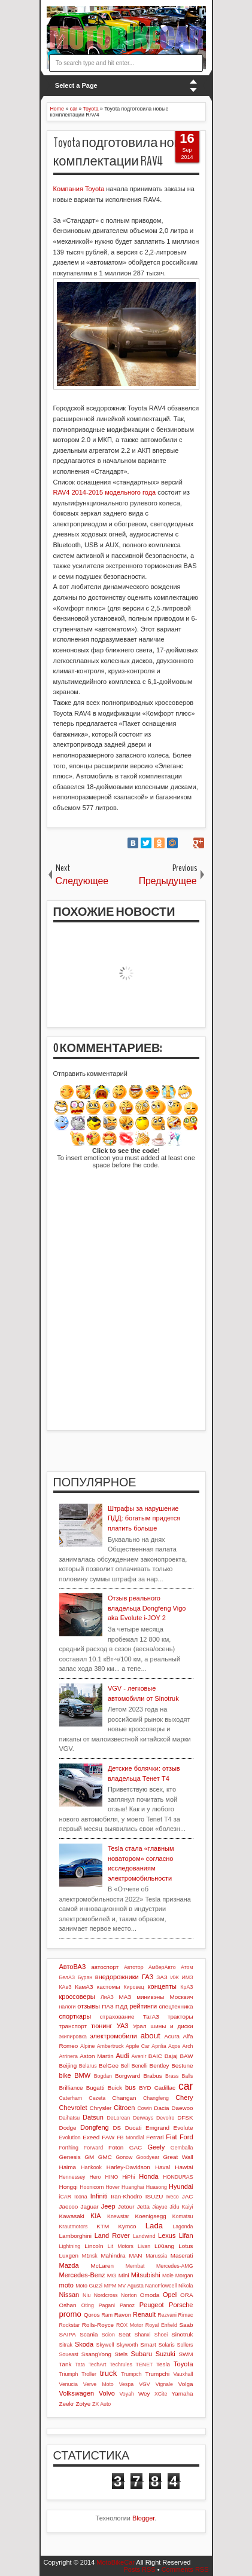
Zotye (83, 2403)
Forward (93, 2148)
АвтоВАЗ (72, 1966)
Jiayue (159, 2207)
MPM (110, 2286)
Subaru (141, 2353)
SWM (185, 2354)
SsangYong (96, 2354)
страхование (117, 2016)
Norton (128, 2295)
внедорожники (117, 1976)
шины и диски (171, 2026)
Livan (144, 2246)
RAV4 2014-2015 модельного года (104, 492)
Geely (156, 2147)
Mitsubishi (145, 2274)
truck (108, 2373)
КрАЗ (186, 1987)
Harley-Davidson (128, 2167)
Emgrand (157, 2127)
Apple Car (138, 2046)
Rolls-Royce (98, 2325)
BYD (145, 2087)
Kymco (127, 2226)
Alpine (87, 2046)
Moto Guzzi (88, 2286)
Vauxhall (183, 2374)
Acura (172, 2036)
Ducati (133, 2127)
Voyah (126, 2394)
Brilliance (71, 2087)
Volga (185, 2384)
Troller (88, 2374)
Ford (186, 2136)
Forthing (68, 2148)
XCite (161, 2394)
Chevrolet (73, 2107)
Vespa (126, 2384)
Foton (115, 2147)
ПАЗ (108, 2006)
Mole (168, 2275)
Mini (124, 2275)
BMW (82, 2075)
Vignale (164, 2384)
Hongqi (68, 2187)
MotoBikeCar (115, 2562)
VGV (144, 2384)
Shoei (161, 2335)
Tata (80, 2365)
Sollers (185, 2345)
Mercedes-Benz (82, 2274)
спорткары (75, 2016)
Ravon (123, 2314)
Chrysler (101, 2108)
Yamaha (182, 2393)
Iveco (172, 2197)
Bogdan (103, 2076)
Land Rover (112, 2235)
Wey (144, 2393)
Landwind (144, 2236)
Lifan (186, 2235)
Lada (154, 2225)
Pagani (107, 2305)
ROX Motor (129, 2325)
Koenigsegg (150, 2216)
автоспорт (105, 1967)
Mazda (69, 2265)
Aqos (174, 2046)
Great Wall (178, 2157)
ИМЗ (187, 1977)
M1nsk (90, 2256)
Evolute (183, 2127)
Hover (112, 2187)
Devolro (165, 2118)
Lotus (185, 2246)
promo (70, 2314)
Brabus (152, 2075)
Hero (95, 2177)
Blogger (143, 2518)
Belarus (88, 2066)
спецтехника (176, 2006)
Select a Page (76, 85)
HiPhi (128, 2177)
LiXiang (164, 2246)
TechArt (98, 2365)
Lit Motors (120, 2246)
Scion (108, 2335)
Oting (87, 2305)
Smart (148, 2344)
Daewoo (182, 2108)
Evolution (70, 2137)
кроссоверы (77, 1996)
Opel (170, 2294)
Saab (186, 2325)
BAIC (155, 2056)
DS (117, 2127)
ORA (186, 2295)
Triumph (68, 2374)
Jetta (143, 2206)
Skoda (84, 2344)
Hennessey (72, 2177)
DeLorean (118, 2118)
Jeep (108, 2206)
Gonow (124, 2157)
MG (112, 2275)
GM (89, 2157)
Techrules (121, 2365)
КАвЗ (65, 1987)
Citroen (124, 2107)
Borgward (127, 2075)
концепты (162, 1986)
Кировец (134, 1987)
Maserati (182, 2255)
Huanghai (133, 2187)
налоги (67, 2007)
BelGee (109, 2065)
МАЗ (125, 1997)
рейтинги (143, 2006)
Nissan (69, 2294)
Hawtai (184, 2167)
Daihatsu (69, 2118)
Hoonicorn (92, 2187)
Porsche (181, 2304)
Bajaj (171, 2056)
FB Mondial (130, 2137)
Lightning (70, 2246)
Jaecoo (68, 2206)
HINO (111, 2177)
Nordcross (106, 2295)
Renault (144, 2314)
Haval (162, 2167)
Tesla (163, 2364)
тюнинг (102, 2025)
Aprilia (158, 2046)
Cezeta (97, 2098)
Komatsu (182, 2216)
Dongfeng (94, 2127)
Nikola (185, 2286)
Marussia (156, 2256)
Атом (187, 1967)
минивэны (150, 1997)
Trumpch (131, 2374)
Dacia (161, 2108)
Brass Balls (179, 2076)
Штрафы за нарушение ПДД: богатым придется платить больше (144, 1518)
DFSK (185, 2117)
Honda (148, 2176)
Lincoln (93, 2246)
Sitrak (66, 2345)
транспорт (73, 2026)
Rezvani (167, 2315)
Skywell (105, 2345)
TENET (144, 2365)
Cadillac (164, 2087)
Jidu (174, 2207)
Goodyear (148, 2157)
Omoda (149, 2295)
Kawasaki (71, 2216)
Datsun (93, 2117)
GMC (105, 2157)
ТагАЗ (151, 2016)
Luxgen (68, 2255)
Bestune (182, 2065)
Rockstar (69, 2325)
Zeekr (66, 2403)
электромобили (113, 2036)
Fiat (171, 2136)
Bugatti (95, 2087)
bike (65, 2075)
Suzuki (165, 2353)
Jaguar (89, 2206)
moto (66, 2285)
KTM (102, 2226)
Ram (107, 2315)
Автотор (134, 1967)
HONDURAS (178, 2177)
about (150, 2035)
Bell (125, 2066)
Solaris (167, 2345)
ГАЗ (147, 1976)
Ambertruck (110, 2046)
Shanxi (143, 2335)
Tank (65, 2364)
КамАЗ (84, 1986)
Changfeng (156, 2098)
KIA (95, 2215)
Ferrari (154, 2137)
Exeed (91, 2137)
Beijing (68, 2065)
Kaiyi (187, 2207)
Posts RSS (139, 2569)
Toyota (183, 2364)
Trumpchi (157, 2373)
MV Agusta (131, 2286)
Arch (187, 2046)
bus (130, 2087)
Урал (140, 2026)
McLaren (102, 2265)
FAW (108, 2137)
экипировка (73, 2037)
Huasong (156, 2187)
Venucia (68, 2384)
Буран (85, 1977)
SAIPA (67, 2334)
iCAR (65, 2197)
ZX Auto (101, 2404)
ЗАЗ (161, 1977)
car (185, 2086)
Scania (89, 2334)
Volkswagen (77, 2393)
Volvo (107, 2393)
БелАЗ (67, 1977)
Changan (124, 2097)
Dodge (68, 2127)
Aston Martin (96, 2056)
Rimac (185, 2315)
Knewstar (118, 2216)
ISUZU (154, 2196)
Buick (115, 2087)
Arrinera (68, 2056)
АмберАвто (162, 1967)
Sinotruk (182, 2334)
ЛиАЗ (107, 1997)
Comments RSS (185, 2569)
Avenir (139, 2056)
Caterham (71, 2098)
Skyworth (127, 2345)
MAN (135, 2255)
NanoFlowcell (161, 2286)
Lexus (166, 2235)
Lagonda (182, 2227)
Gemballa (182, 2148)
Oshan (68, 2305)
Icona (80, 2197)
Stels (120, 2354)
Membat (135, 2266)
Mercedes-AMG (174, 2266)
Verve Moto (98, 2384)
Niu (86, 2295)
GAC (135, 2147)
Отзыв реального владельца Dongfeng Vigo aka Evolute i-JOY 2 (147, 1607)
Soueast (68, 2354)
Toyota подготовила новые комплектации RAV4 (125, 152)
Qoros (92, 2314)
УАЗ (123, 2025)
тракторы (180, 2016)
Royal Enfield (161, 2325)
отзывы (88, 2006)
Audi (122, 2055)
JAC (187, 2196)
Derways (143, 2118)
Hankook (91, 2167)
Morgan (184, 2275)
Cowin (145, 2108)
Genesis (70, 2157)
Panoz (127, 2305)
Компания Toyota (79, 188)
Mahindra (113, 2255)
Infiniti (99, 2196)
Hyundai (181, 2186)
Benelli (139, 2066)
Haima (68, 2167)
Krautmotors (73, 2227)
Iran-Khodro (126, 2196)
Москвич (181, 1997)
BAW (186, 2056)
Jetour (126, 2206)
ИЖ (175, 1977)
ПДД (121, 2006)
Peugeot (151, 2304)
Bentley (159, 2065)
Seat (124, 2334)
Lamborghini (75, 2235)
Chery (184, 2097)
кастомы (108, 1986)
